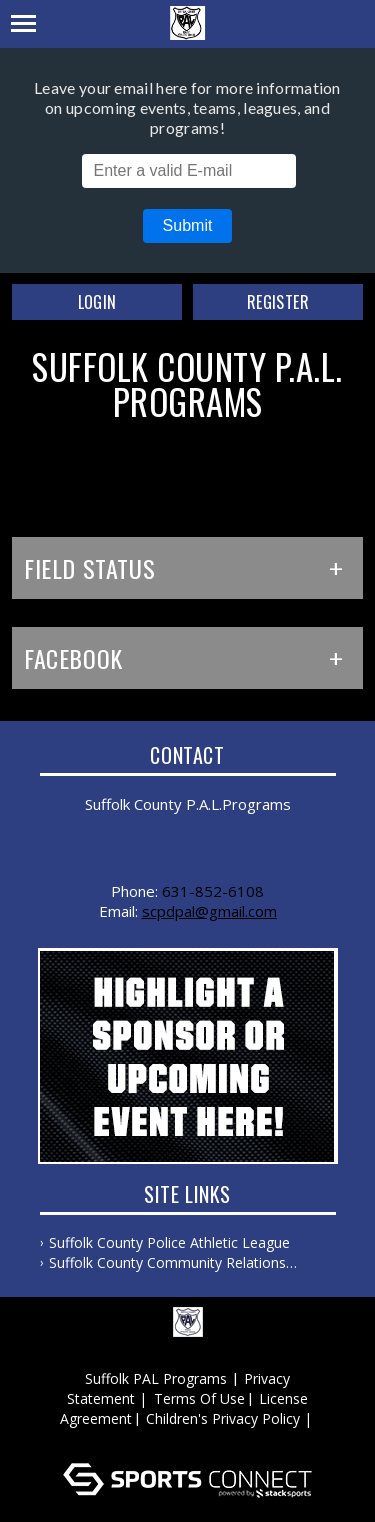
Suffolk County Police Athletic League (169, 1242)
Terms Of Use (199, 1398)
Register (278, 302)
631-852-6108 (213, 891)
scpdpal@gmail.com (209, 911)
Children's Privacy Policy (223, 1418)
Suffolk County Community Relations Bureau (167, 1263)
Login (97, 302)
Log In (190, 1438)
